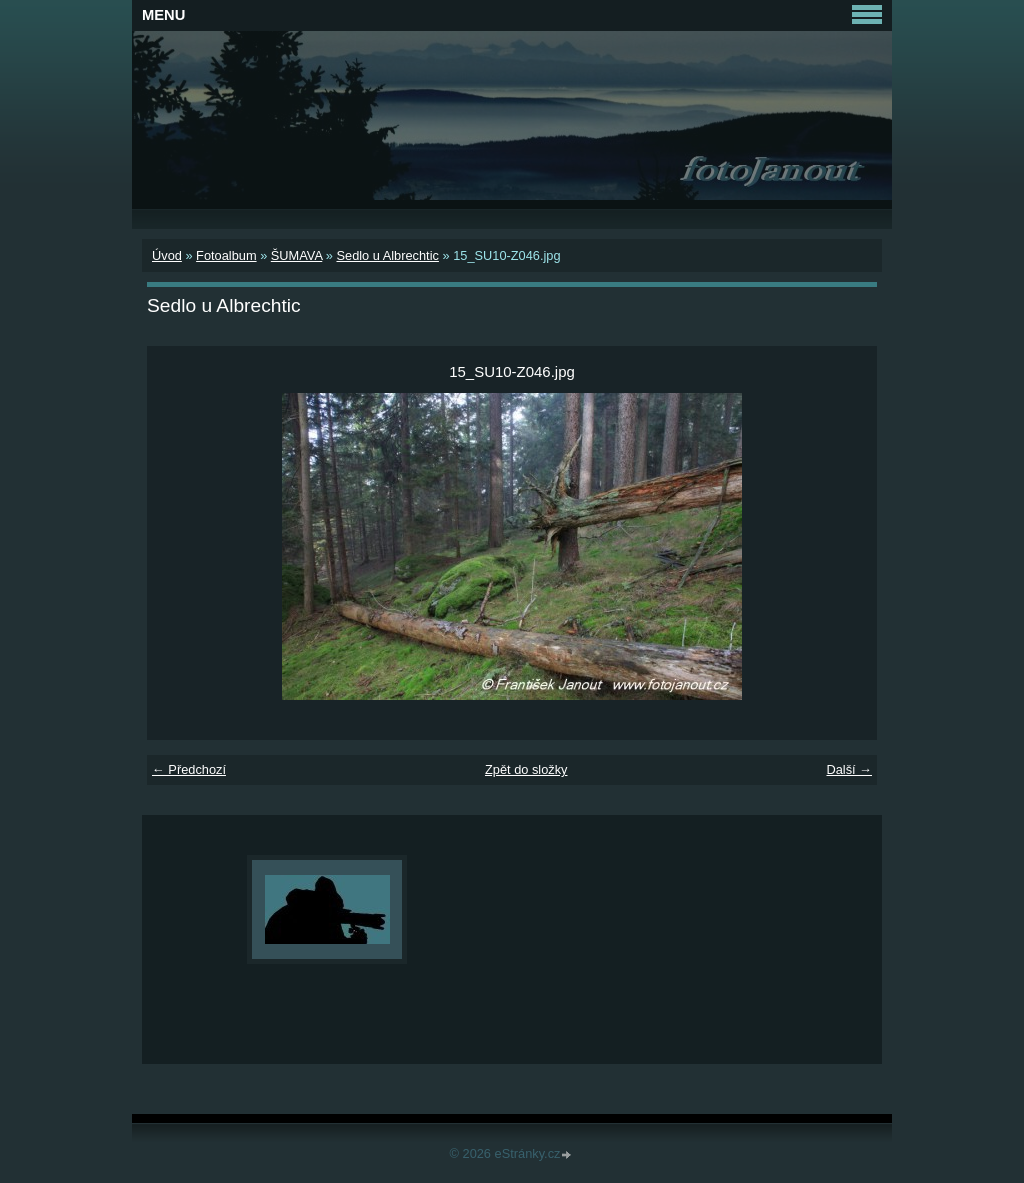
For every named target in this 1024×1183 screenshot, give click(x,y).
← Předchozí (189, 769)
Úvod (167, 255)
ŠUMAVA (296, 255)
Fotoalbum (226, 255)
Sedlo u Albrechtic (387, 255)
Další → (849, 769)
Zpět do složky (526, 769)
